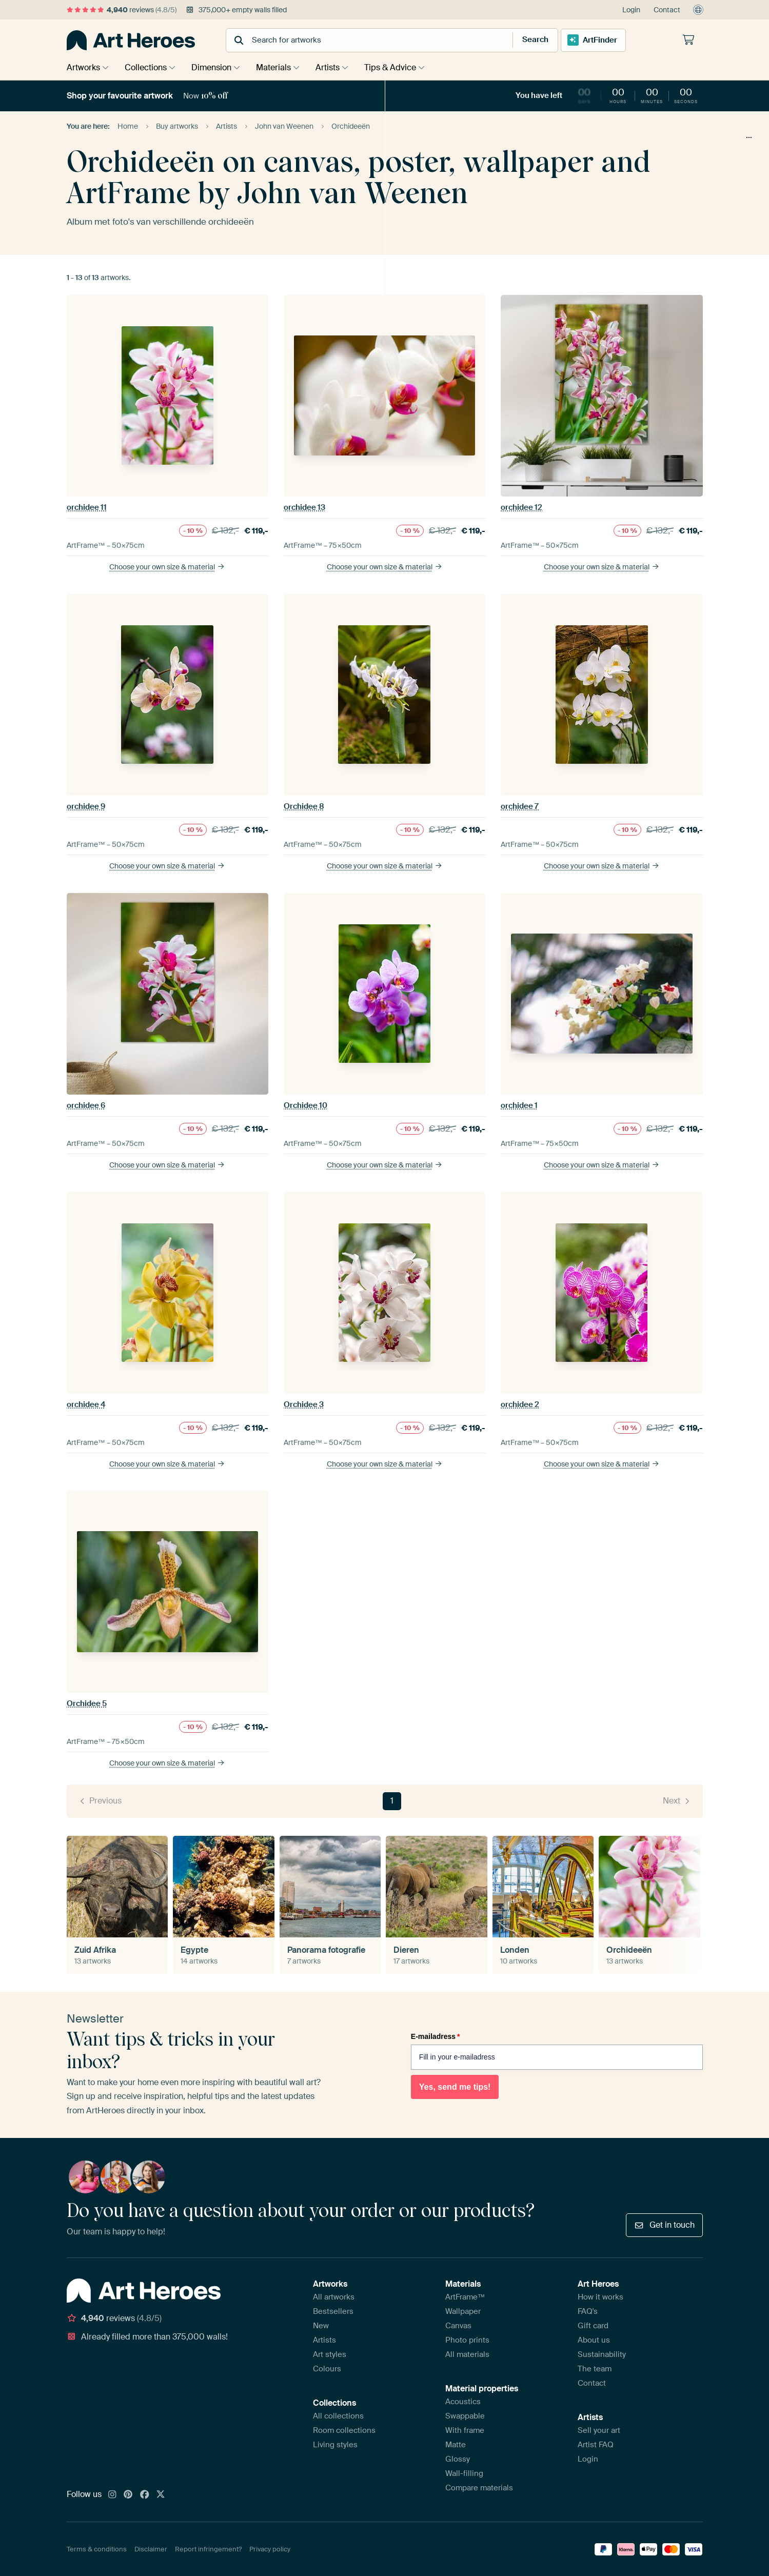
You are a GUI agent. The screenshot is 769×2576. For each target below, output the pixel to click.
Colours (327, 2369)
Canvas (458, 2326)
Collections (148, 67)
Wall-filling (464, 2473)
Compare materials (479, 2488)
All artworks (333, 2297)
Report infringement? (208, 2549)
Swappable (465, 2416)
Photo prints (467, 2340)
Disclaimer (150, 2549)
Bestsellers (333, 2311)
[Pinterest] (128, 2495)
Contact (667, 9)
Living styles (335, 2445)
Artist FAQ (596, 2445)
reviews (121, 9)
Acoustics (463, 2401)
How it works (600, 2297)
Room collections (344, 2430)
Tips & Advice (403, 67)
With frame (464, 2430)
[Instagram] (112, 2495)
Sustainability (602, 2354)
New (321, 2326)
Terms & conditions (97, 2549)
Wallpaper (463, 2311)
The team (595, 2369)
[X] (160, 2495)
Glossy (457, 2459)
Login (631, 9)
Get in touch (664, 2225)
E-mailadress (435, 2036)
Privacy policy (269, 2549)
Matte (455, 2445)
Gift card (593, 2326)
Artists (338, 67)
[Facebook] (144, 2495)
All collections (338, 2416)
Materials (281, 67)
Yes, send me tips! (455, 2087)
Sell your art (599, 2430)
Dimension (216, 67)
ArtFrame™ (465, 2297)
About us (594, 2340)
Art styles (329, 2354)
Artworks (83, 67)
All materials (467, 2354)
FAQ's (588, 2311)
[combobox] (359, 40)
